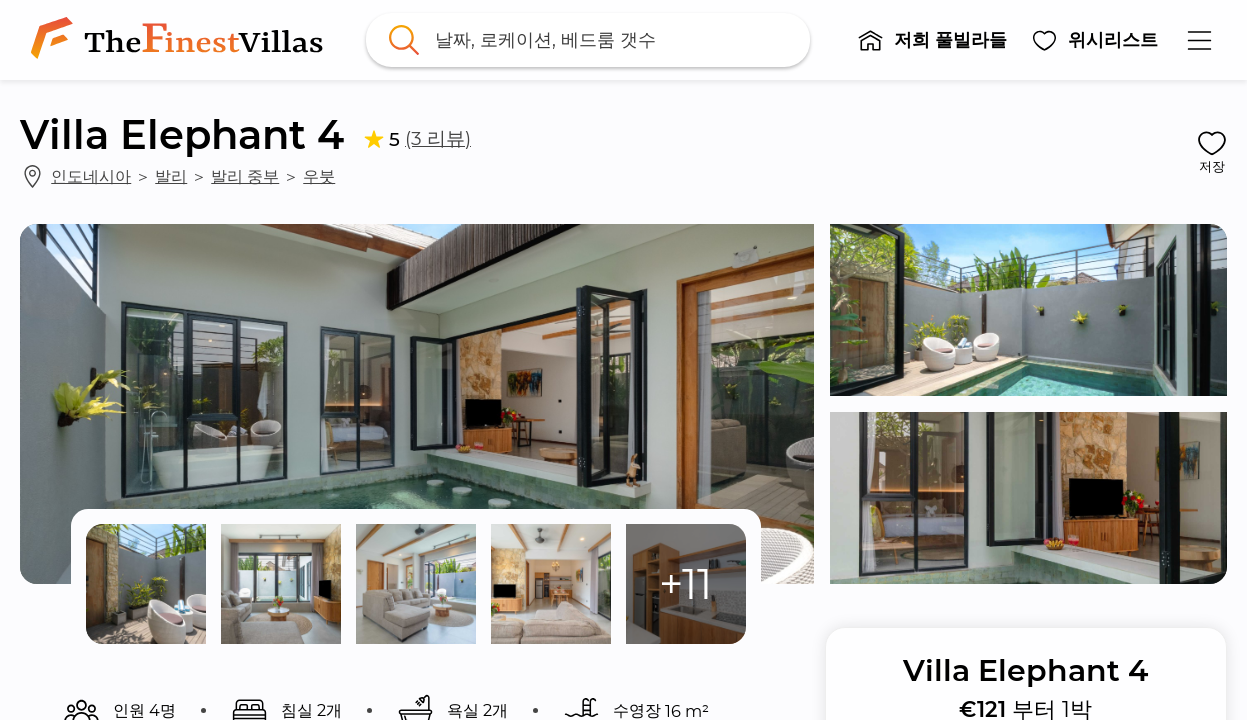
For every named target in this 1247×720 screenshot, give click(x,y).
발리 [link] (171, 176)
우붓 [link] (319, 176)
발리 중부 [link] (245, 176)
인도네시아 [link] (91, 176)
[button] (932, 40)
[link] (181, 40)
